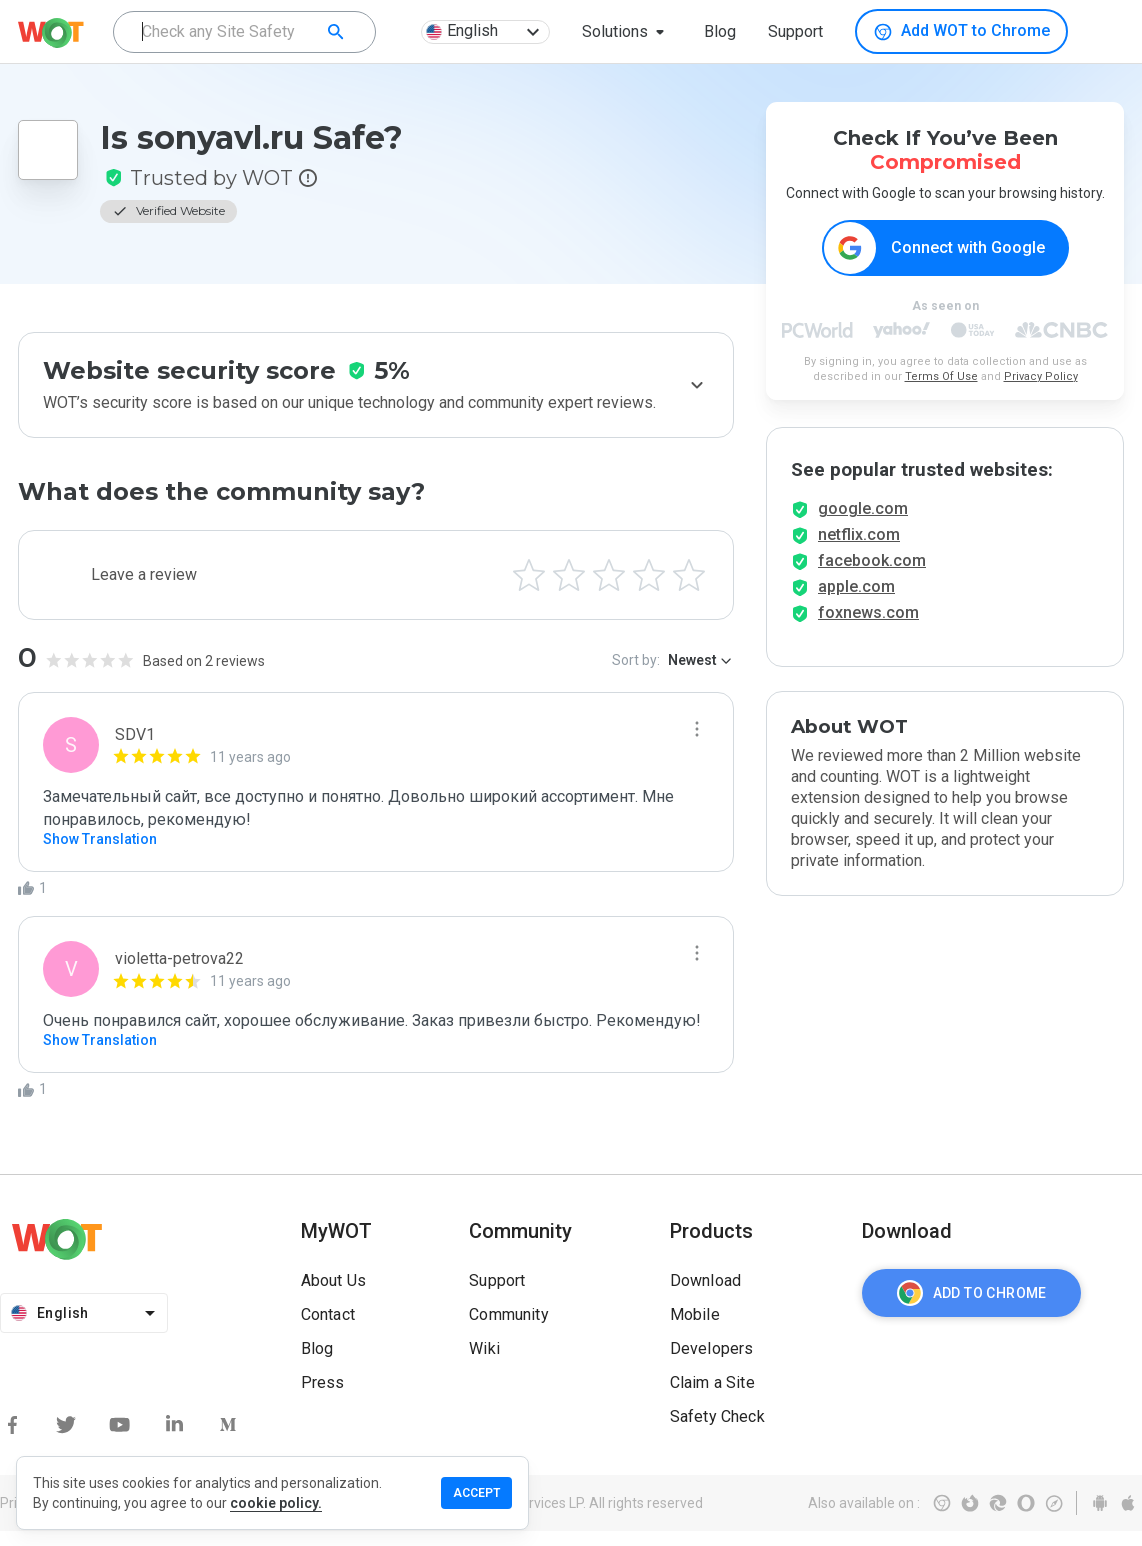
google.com (863, 523)
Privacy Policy (1041, 377)
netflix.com (859, 549)
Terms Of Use (941, 377)
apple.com (856, 601)
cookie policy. (276, 1503)
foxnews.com (868, 627)
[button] (627, 32)
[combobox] (244, 32)
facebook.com (872, 575)
